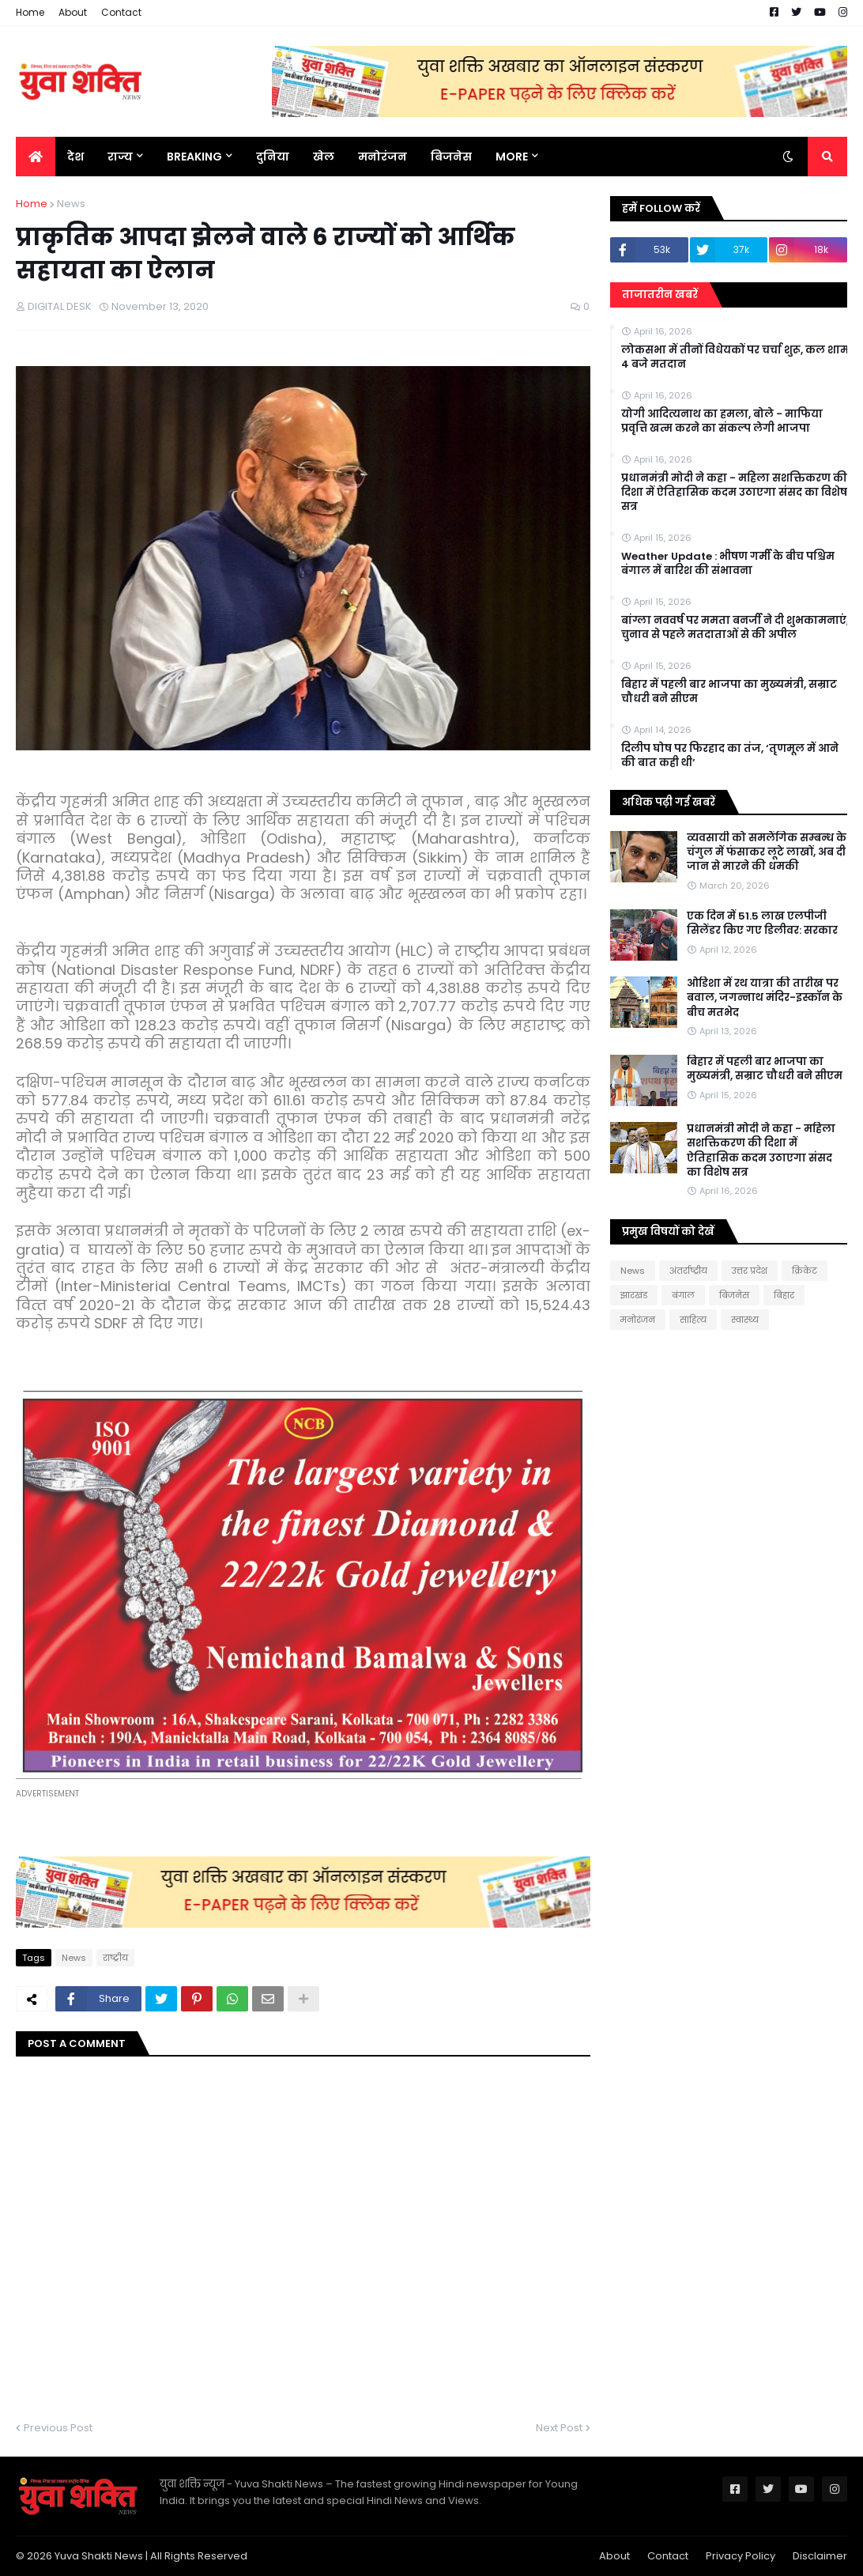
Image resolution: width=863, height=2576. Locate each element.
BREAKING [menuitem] (194, 156)
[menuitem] (35, 156)
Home (30, 12)
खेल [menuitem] (323, 156)
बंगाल (683, 1295)
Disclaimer (820, 2555)
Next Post (559, 2427)
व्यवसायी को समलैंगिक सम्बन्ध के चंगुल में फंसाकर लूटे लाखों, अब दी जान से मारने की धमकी (766, 852)
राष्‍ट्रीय (115, 1957)
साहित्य (693, 1319)
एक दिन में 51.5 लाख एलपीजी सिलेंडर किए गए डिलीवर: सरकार (762, 923)
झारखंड (633, 1295)
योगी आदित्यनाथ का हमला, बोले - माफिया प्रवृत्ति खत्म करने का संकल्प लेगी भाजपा (722, 421)
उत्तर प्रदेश (749, 1270)
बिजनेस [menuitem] (451, 156)
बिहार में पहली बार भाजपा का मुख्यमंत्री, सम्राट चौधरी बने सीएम (729, 692)
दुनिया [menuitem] (272, 156)
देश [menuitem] (75, 156)
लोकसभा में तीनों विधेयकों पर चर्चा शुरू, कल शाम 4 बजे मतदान (735, 357)
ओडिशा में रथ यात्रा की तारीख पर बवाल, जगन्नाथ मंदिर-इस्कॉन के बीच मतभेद (764, 997)
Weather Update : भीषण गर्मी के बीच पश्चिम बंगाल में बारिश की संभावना (728, 564)
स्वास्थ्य (745, 1319)
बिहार (784, 1295)
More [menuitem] (512, 156)
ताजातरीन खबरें (660, 294)
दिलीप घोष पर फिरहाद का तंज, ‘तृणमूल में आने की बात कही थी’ (730, 756)
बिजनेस (734, 1295)
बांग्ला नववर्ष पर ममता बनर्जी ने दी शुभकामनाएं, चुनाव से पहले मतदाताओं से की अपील (735, 628)
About (72, 12)
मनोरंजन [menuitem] (382, 156)
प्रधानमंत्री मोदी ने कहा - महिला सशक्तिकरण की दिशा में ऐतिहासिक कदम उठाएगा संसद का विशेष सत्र (734, 492)
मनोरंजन (637, 1319)
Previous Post (58, 2427)
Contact (121, 12)
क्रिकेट (804, 1270)
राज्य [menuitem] (120, 156)
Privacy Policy (740, 2555)
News (71, 203)
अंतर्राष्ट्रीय (688, 1270)
